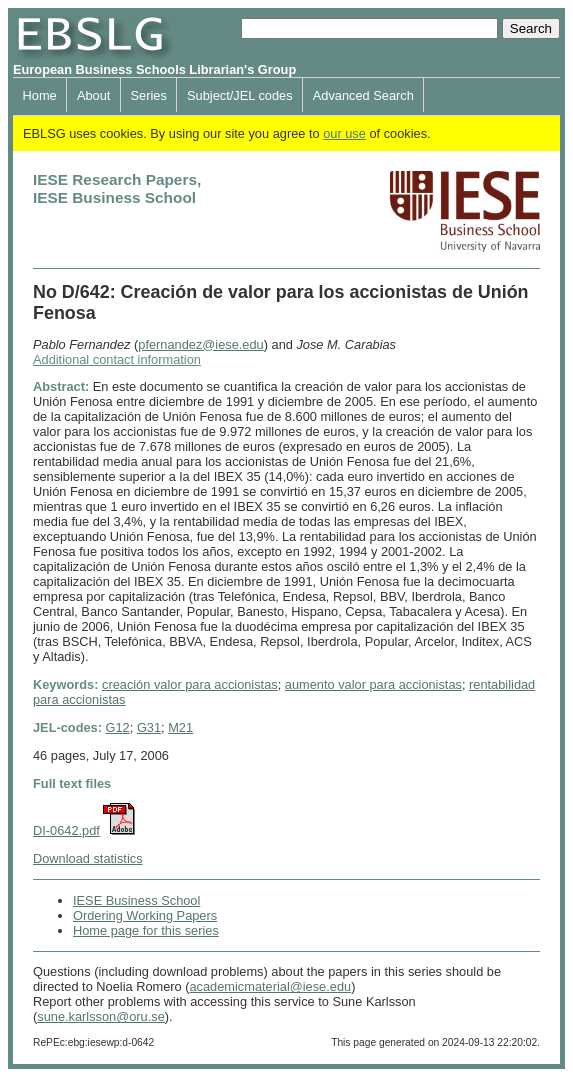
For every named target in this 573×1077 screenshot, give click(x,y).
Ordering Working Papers (145, 915)
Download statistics (88, 858)
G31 (149, 727)
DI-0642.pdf (66, 830)
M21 (180, 727)
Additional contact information (117, 359)
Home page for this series (146, 930)
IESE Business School (136, 900)
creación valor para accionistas (190, 684)
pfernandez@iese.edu (200, 344)
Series (149, 95)
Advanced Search (363, 95)
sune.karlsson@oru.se (101, 1016)
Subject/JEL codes (240, 95)
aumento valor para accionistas (373, 684)
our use (344, 133)
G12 (118, 727)
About (93, 95)
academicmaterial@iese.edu (270, 986)
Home (40, 95)
